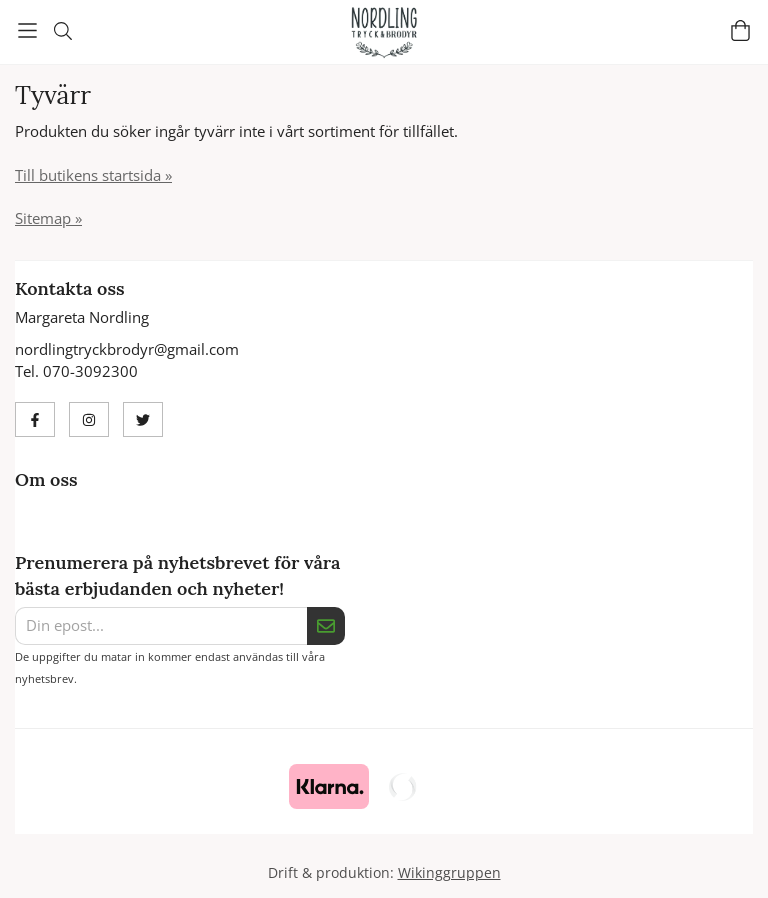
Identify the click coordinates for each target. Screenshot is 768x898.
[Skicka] (326, 626)
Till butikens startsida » (93, 175)
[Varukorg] (740, 30)
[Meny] (27, 30)
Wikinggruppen (449, 873)
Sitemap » (48, 218)
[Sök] (62, 31)
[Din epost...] (161, 626)
